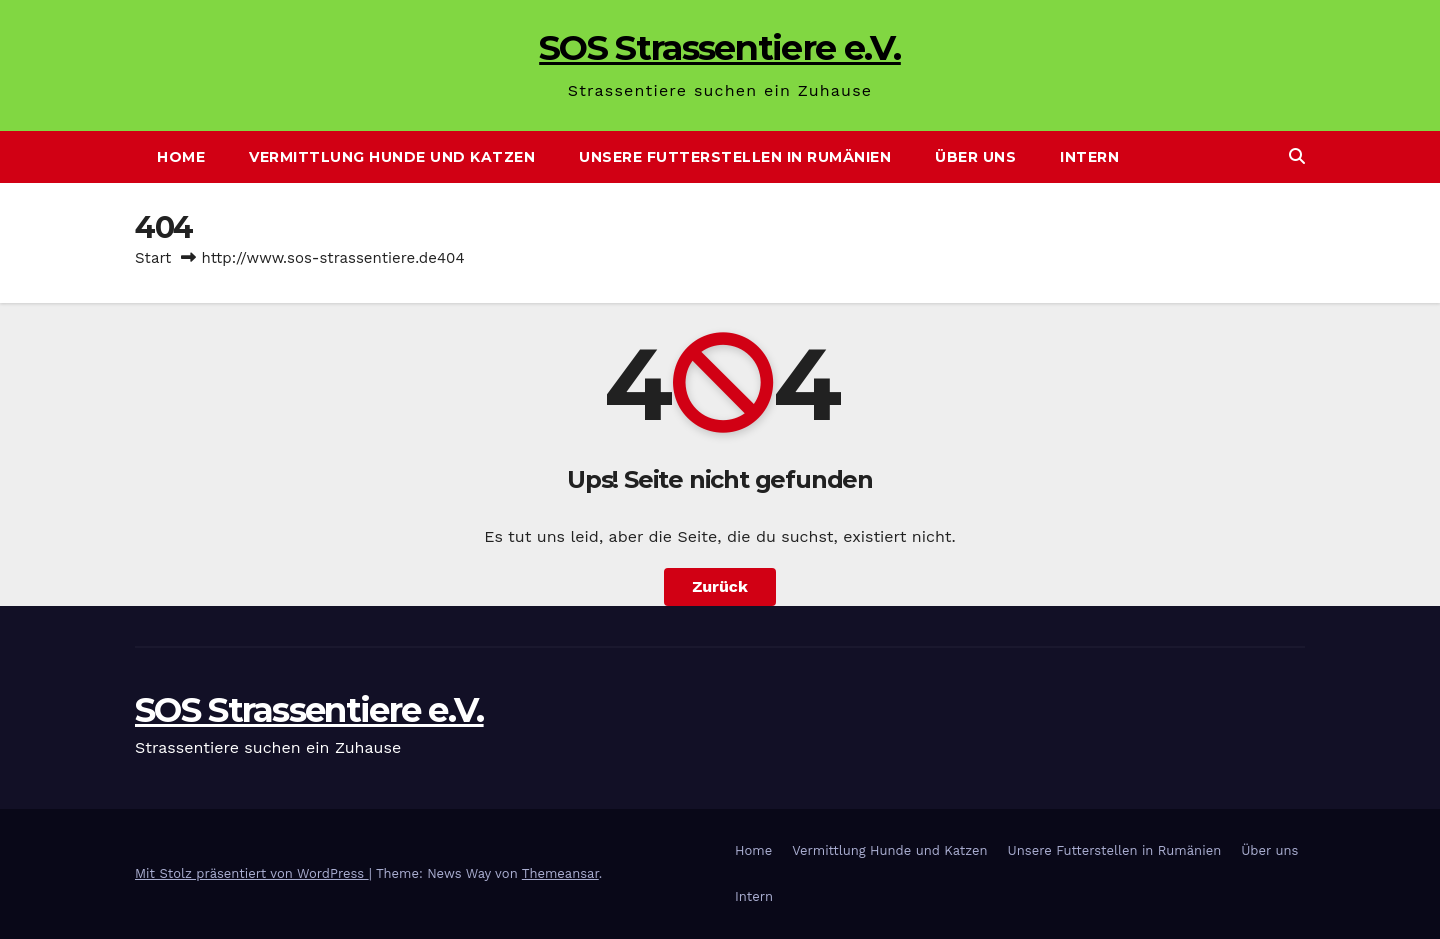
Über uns (975, 157)
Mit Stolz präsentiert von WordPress (252, 873)
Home (181, 157)
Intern (1089, 157)
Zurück (720, 586)
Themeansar (560, 873)
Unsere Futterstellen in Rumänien (735, 157)
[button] (1297, 156)
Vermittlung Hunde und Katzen (392, 157)
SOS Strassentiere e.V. (720, 47)
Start (153, 258)
